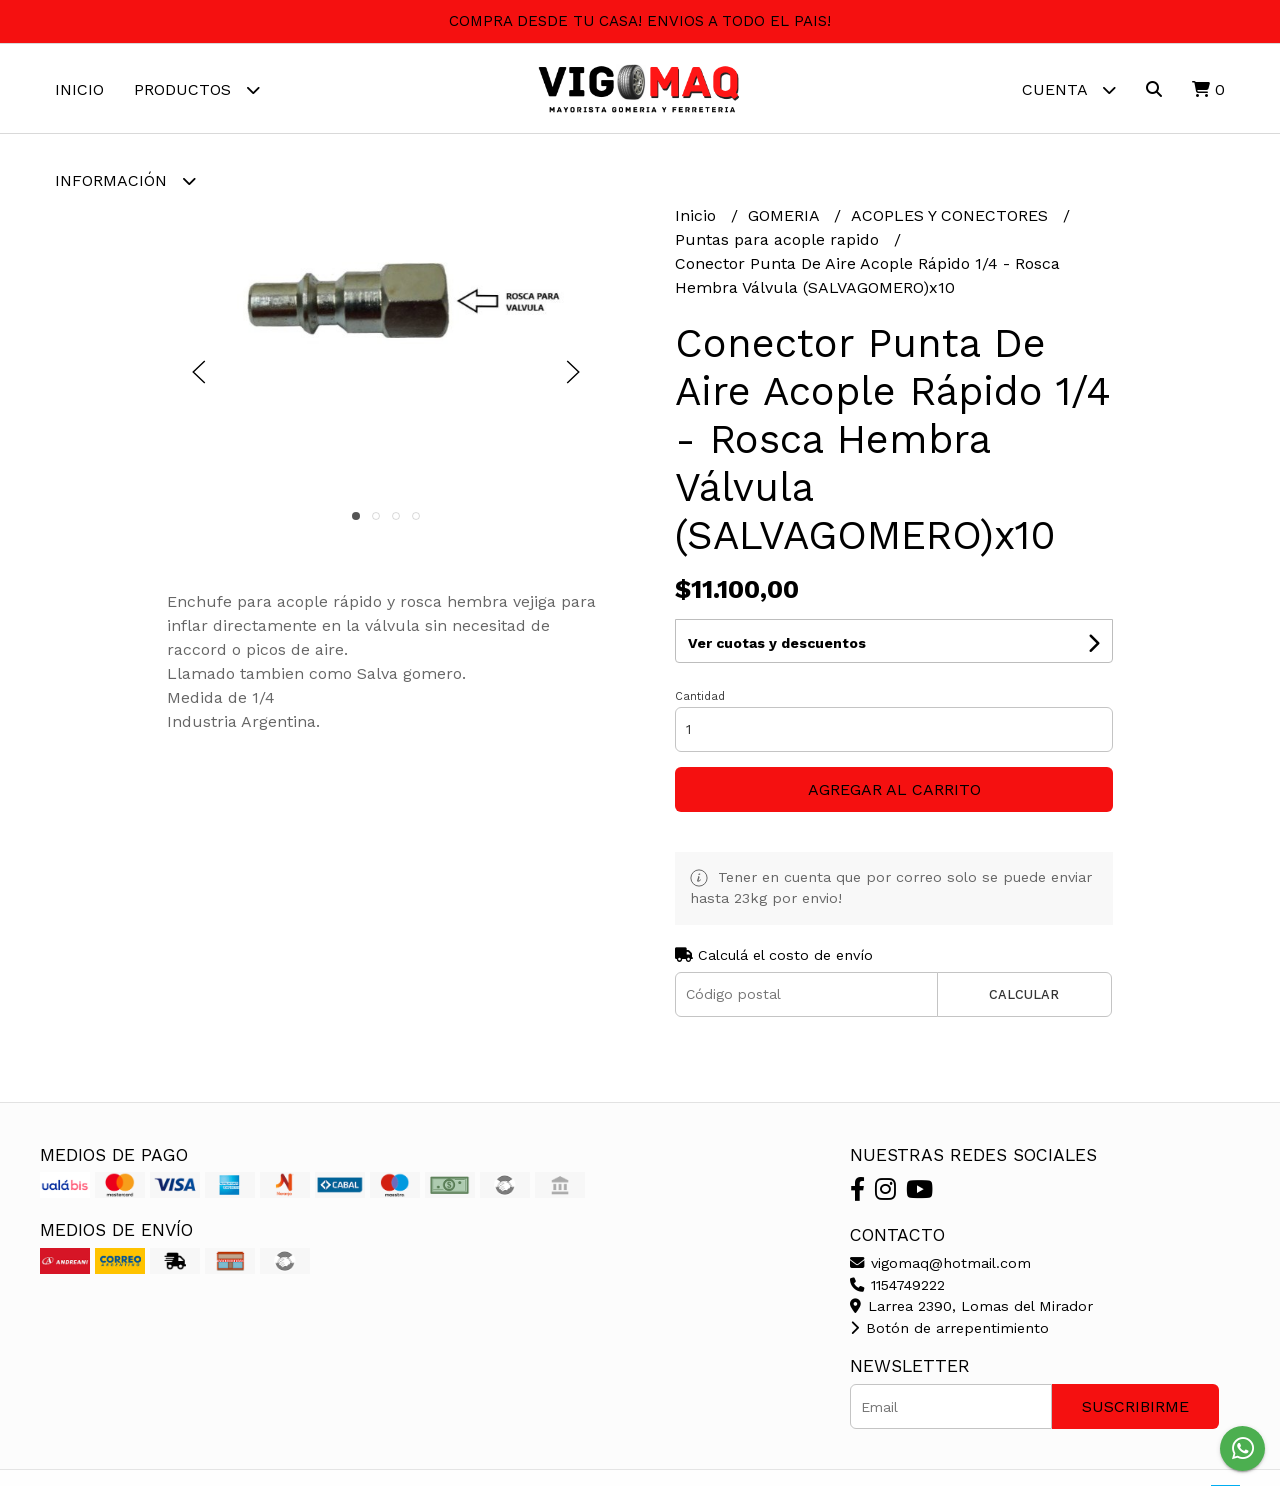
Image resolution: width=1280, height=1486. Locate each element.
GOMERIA (786, 216)
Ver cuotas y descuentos (777, 643)
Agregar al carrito (894, 789)
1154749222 (897, 1285)
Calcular (1024, 994)
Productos (197, 89)
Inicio (79, 89)
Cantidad (700, 696)
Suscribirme (1135, 1406)
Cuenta (1069, 89)
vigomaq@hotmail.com (940, 1263)
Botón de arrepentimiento (949, 1328)
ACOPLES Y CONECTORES (952, 216)
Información (125, 180)
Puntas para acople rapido (779, 240)
